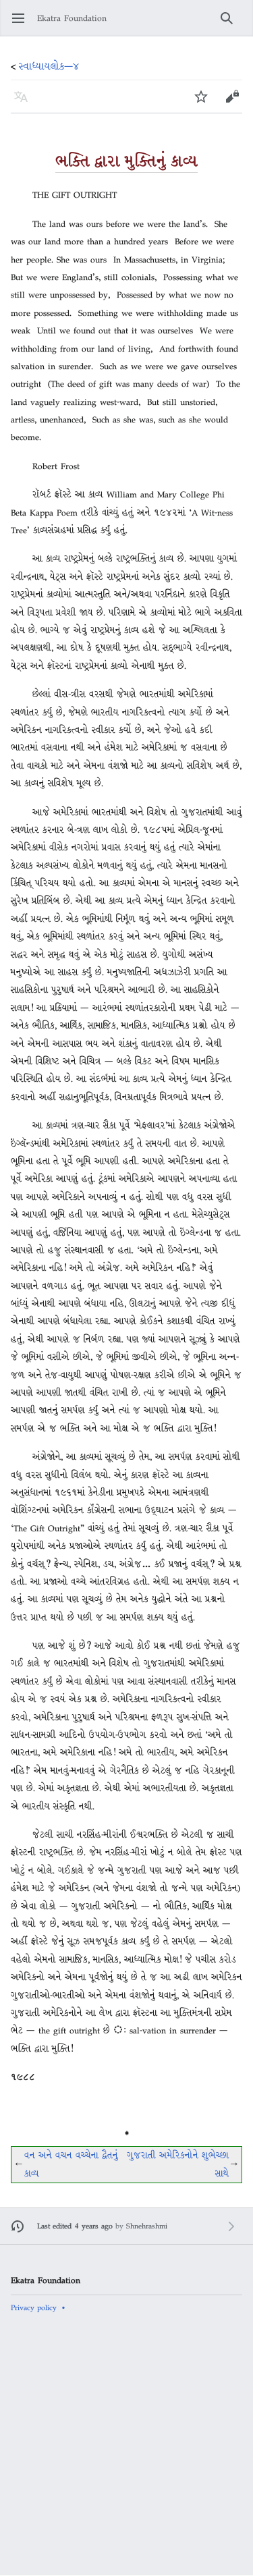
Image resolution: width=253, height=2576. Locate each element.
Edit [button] (232, 103)
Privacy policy (34, 2307)
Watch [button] (205, 103)
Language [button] (25, 103)
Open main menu (22, 25)
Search (231, 25)
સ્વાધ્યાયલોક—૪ (49, 66)
